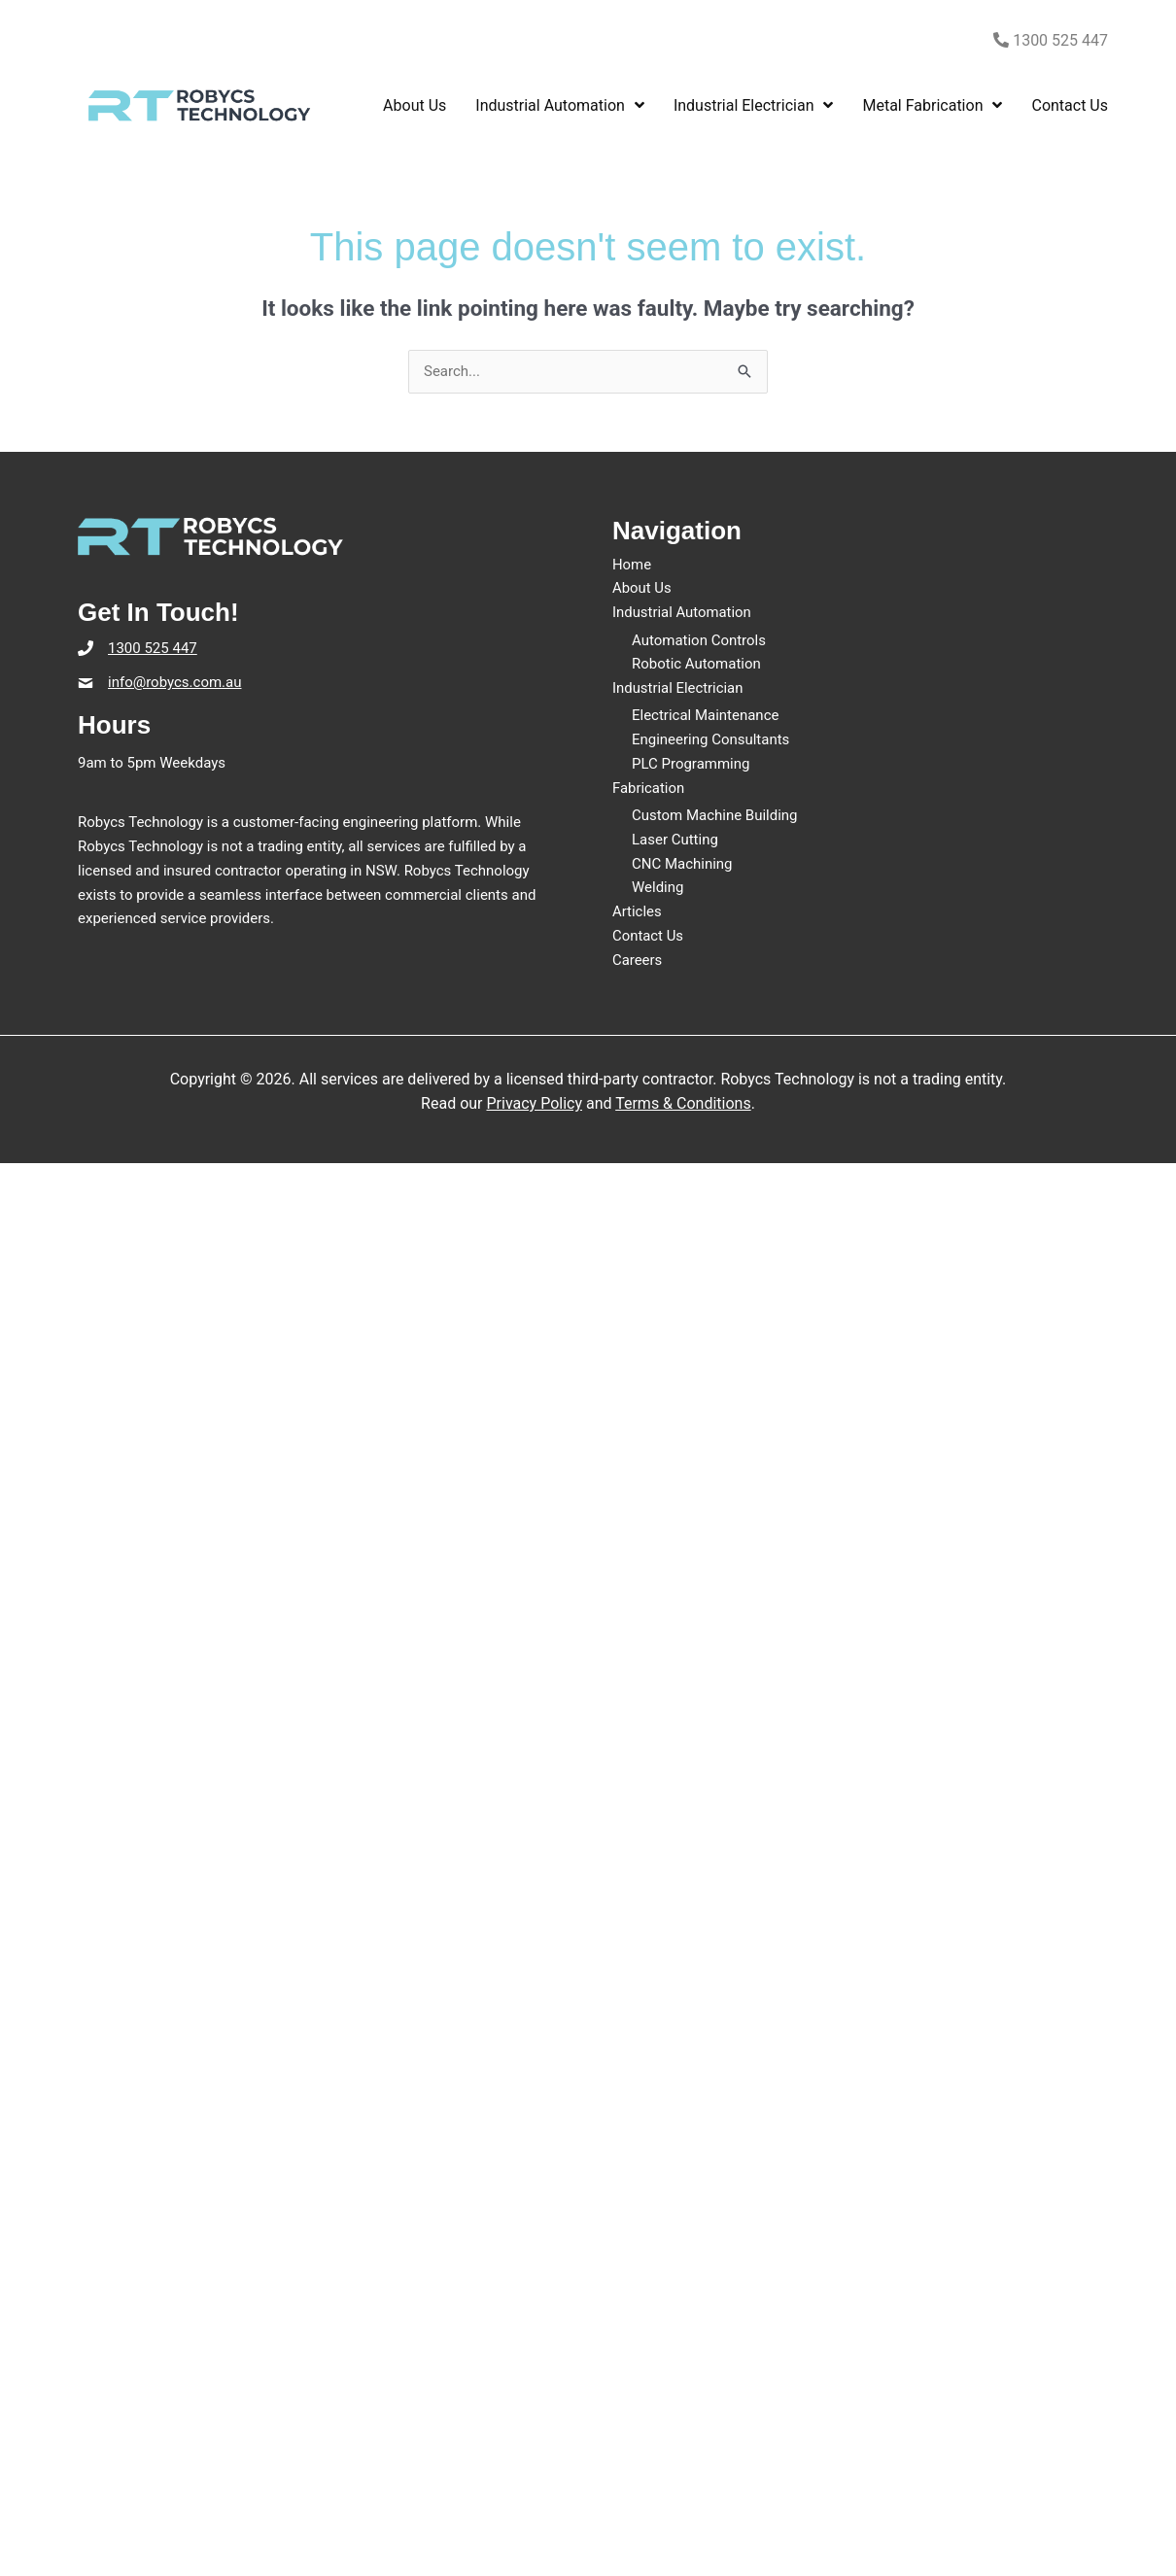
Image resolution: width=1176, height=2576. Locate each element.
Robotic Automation (696, 663)
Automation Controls (699, 640)
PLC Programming (691, 764)
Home (631, 564)
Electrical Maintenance (705, 716)
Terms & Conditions (683, 1103)
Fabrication (648, 788)
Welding (658, 888)
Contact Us (648, 936)
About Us (642, 588)
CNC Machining (682, 864)
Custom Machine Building (715, 815)
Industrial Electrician (678, 688)
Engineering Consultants (711, 739)
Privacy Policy (534, 1103)
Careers (637, 960)
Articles (637, 911)
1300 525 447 (1050, 40)
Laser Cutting (675, 839)
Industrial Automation (682, 612)
